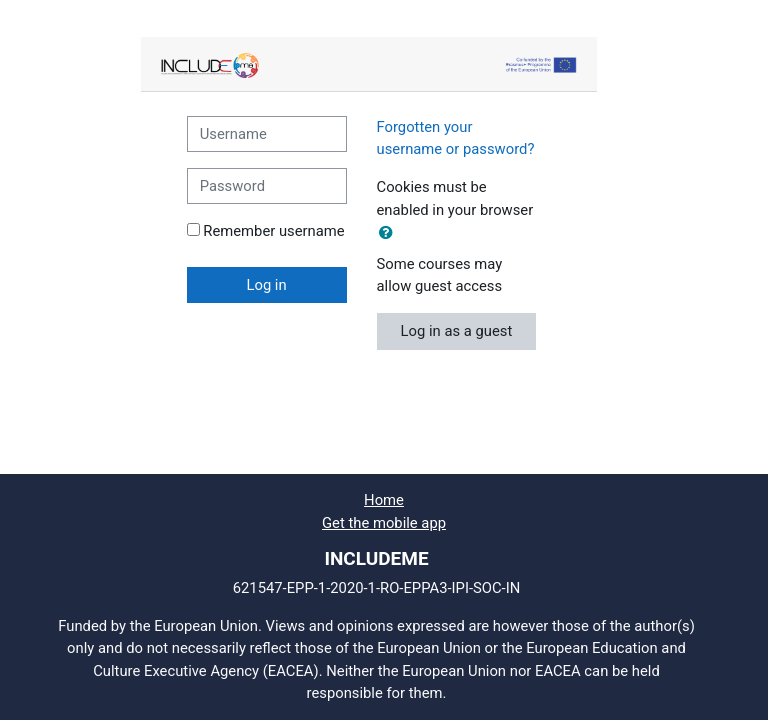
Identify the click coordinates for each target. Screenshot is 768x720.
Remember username (273, 231)
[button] (390, 233)
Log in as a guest (457, 331)
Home (384, 500)
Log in (266, 285)
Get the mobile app (384, 523)
